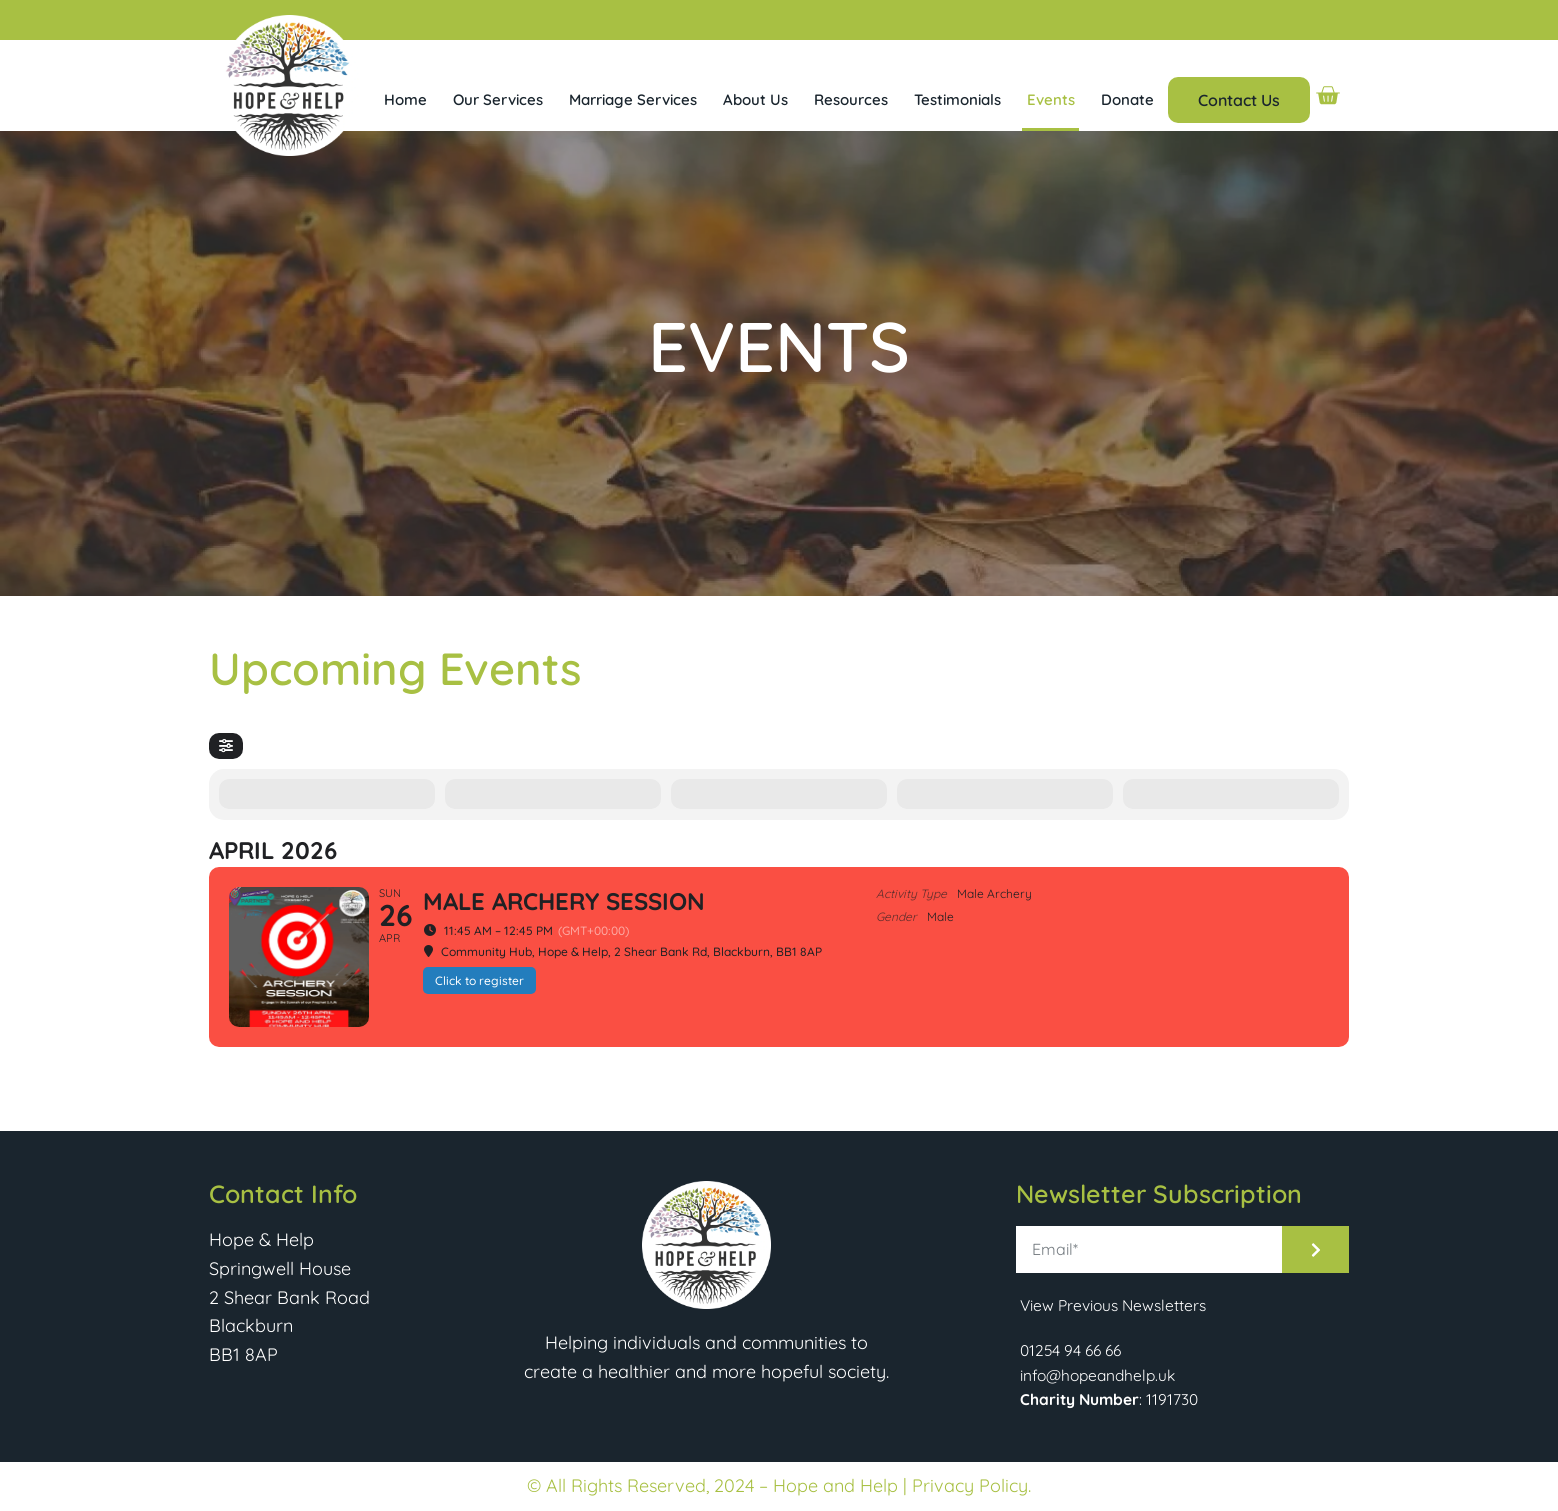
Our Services (498, 99)
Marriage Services (633, 99)
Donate (1127, 99)
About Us (755, 99)
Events (1051, 99)
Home (405, 99)
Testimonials (957, 99)
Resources (851, 99)
